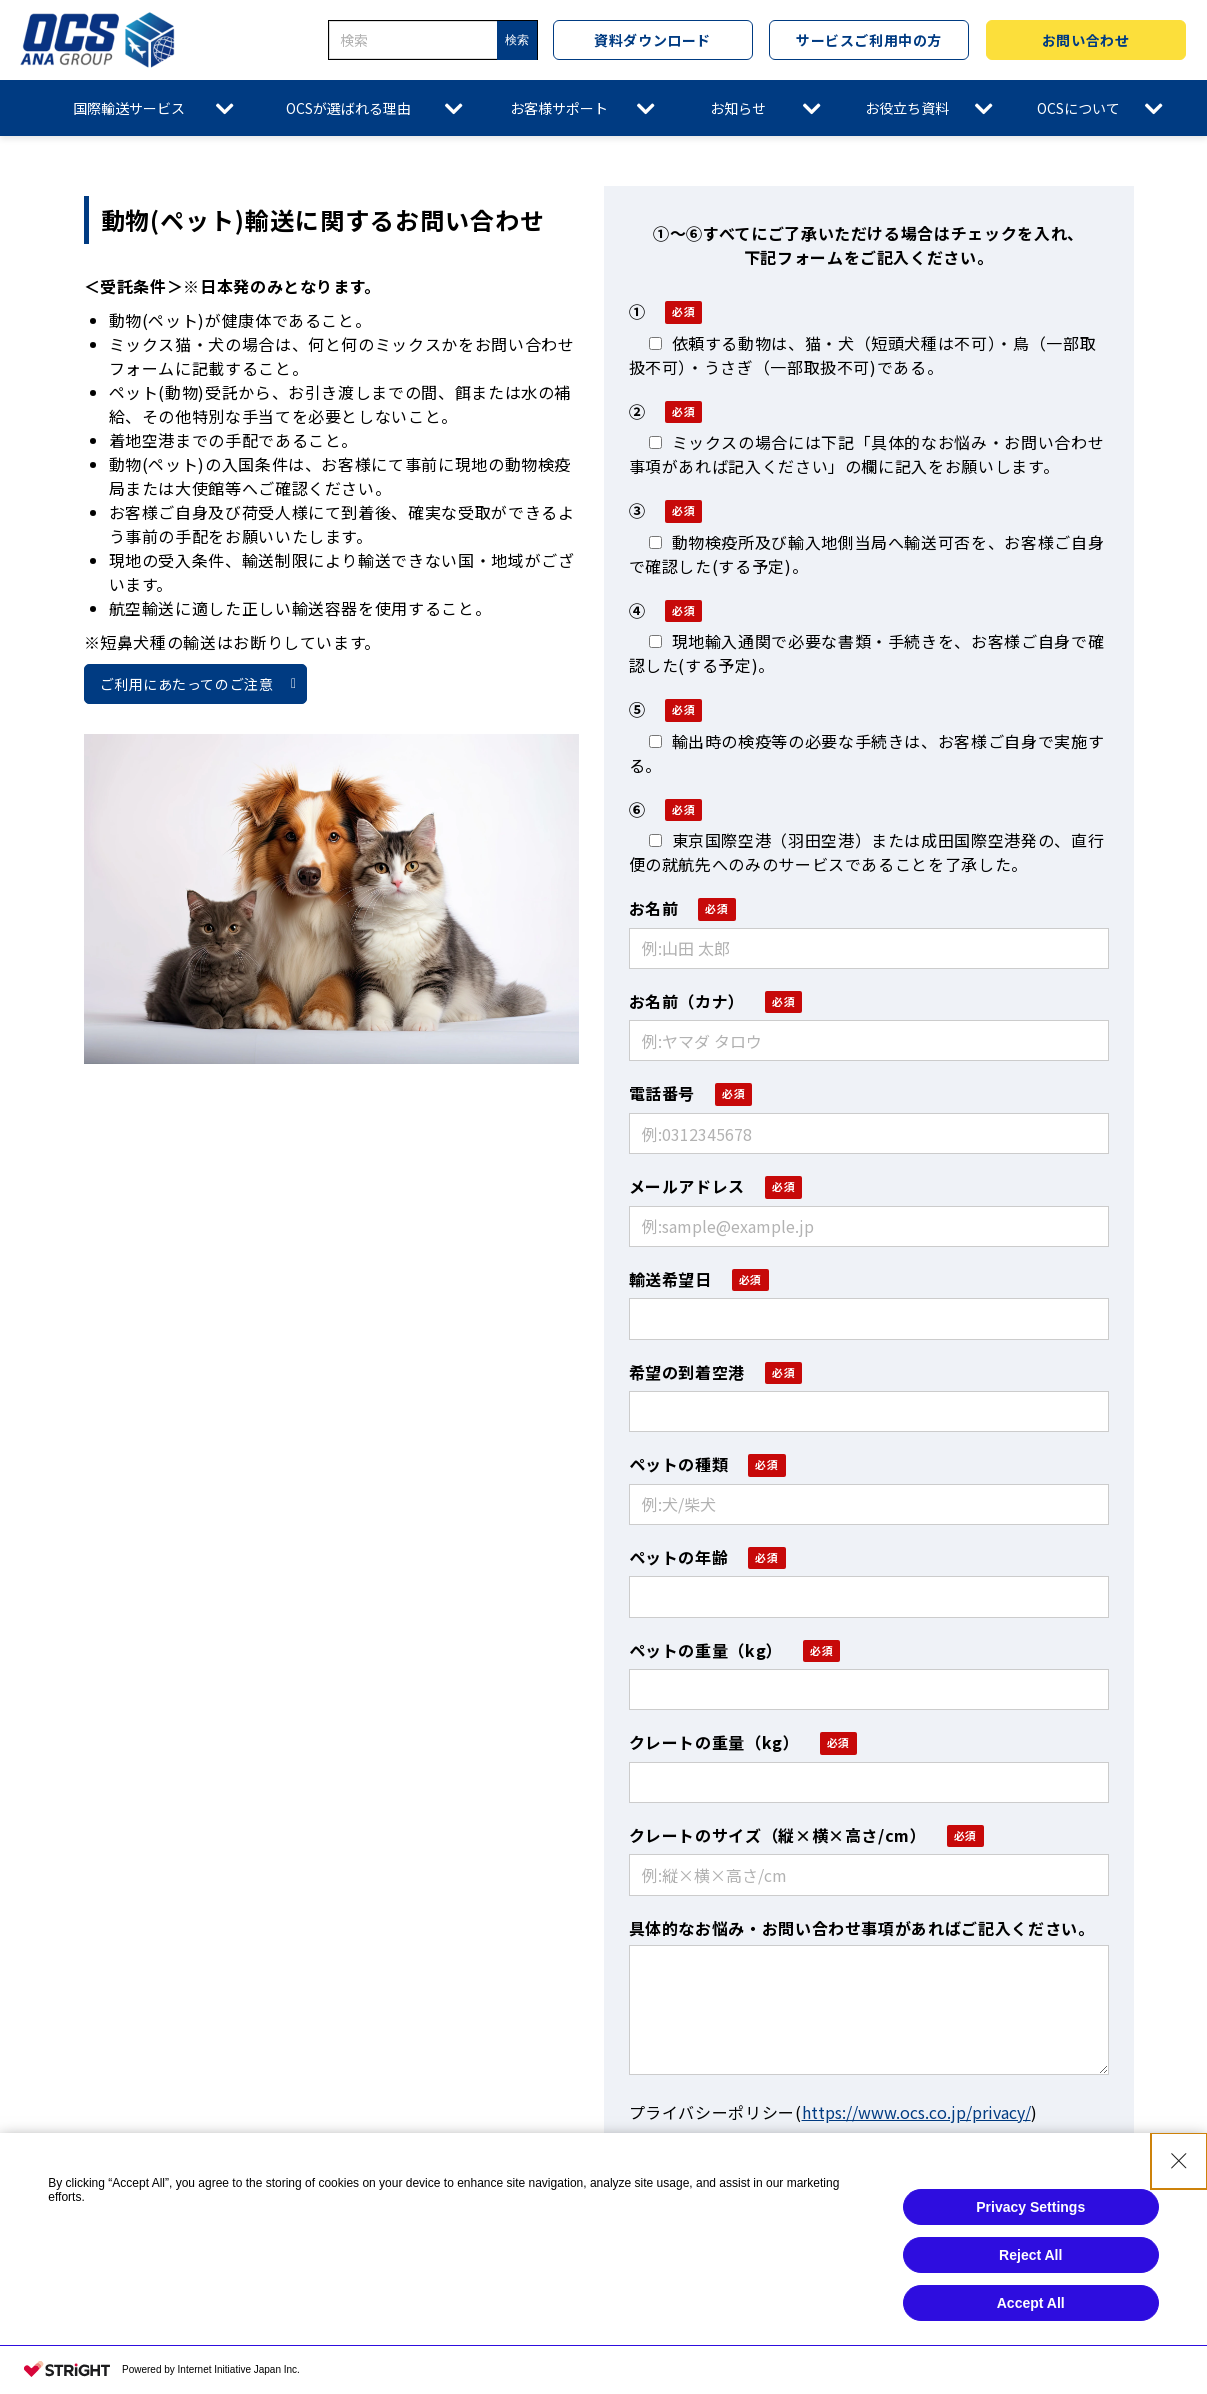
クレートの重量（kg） (714, 1742)
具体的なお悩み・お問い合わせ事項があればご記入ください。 (862, 1928)
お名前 (654, 908)
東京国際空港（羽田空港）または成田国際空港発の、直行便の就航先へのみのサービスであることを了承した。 (867, 852)
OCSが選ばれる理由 (348, 108)
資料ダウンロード (652, 40)
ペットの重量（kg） (706, 1650)
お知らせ (738, 108)
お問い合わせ (1085, 40)
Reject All (1030, 2255)
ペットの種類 (679, 1464)
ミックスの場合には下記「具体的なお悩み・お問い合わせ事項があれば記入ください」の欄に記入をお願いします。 (867, 454)
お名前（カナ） (687, 1001)
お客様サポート (559, 108)
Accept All (1031, 2303)
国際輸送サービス (129, 108)
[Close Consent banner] (1179, 2161)
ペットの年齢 (679, 1557)
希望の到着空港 (687, 1372)
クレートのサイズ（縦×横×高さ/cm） (778, 1835)
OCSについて (1078, 108)
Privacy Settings (1030, 2207)
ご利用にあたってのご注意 (187, 684)
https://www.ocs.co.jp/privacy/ (916, 2112)
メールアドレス (687, 1186)
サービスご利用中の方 (869, 40)
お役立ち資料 (907, 108)
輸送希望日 (670, 1279)
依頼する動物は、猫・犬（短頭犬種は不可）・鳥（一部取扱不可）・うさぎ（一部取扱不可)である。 (863, 355)
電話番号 (662, 1093)
